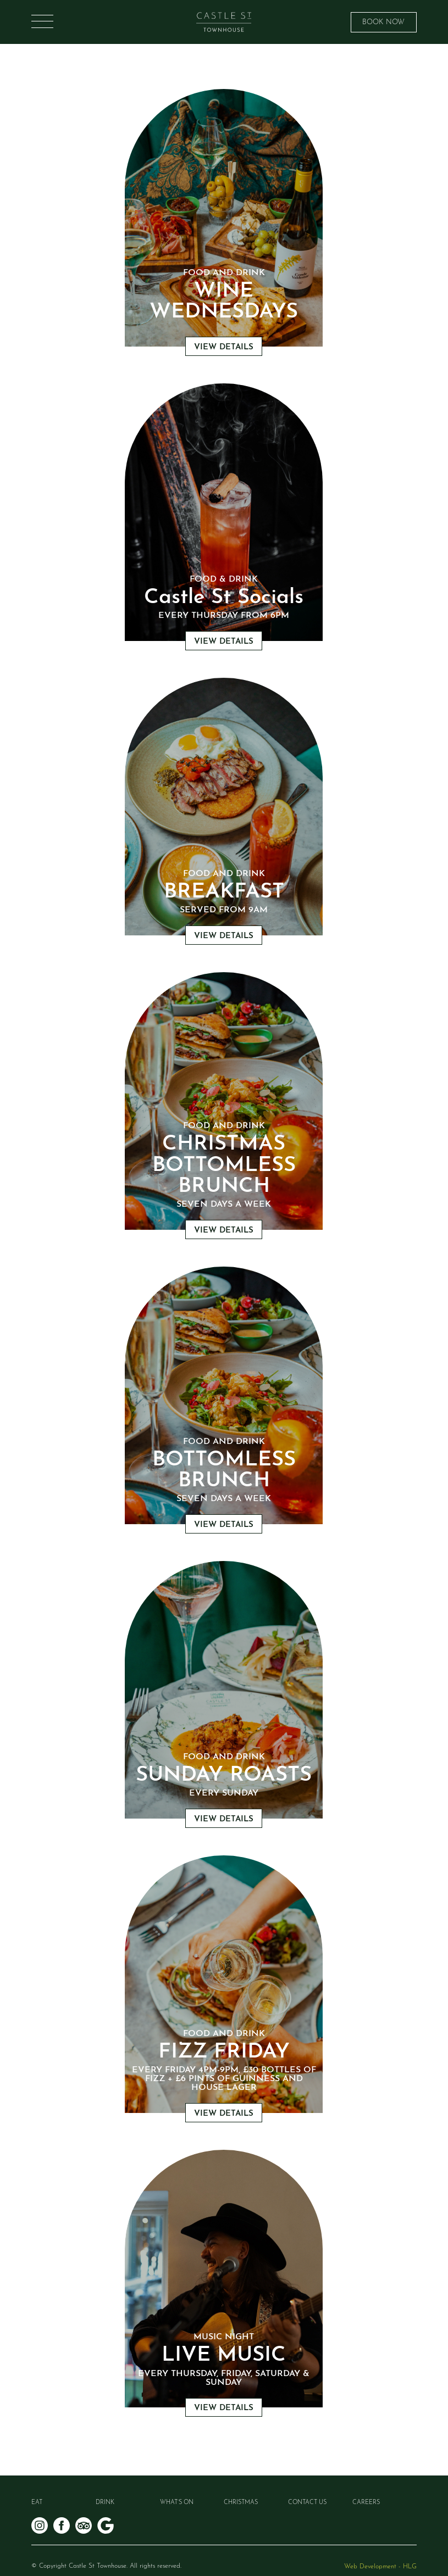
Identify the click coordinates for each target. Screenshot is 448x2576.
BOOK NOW (383, 22)
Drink (105, 2503)
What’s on (176, 2503)
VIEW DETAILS (223, 347)
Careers (366, 2503)
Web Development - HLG (380, 2566)
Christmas (241, 2503)
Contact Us (307, 2503)
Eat (36, 2503)
